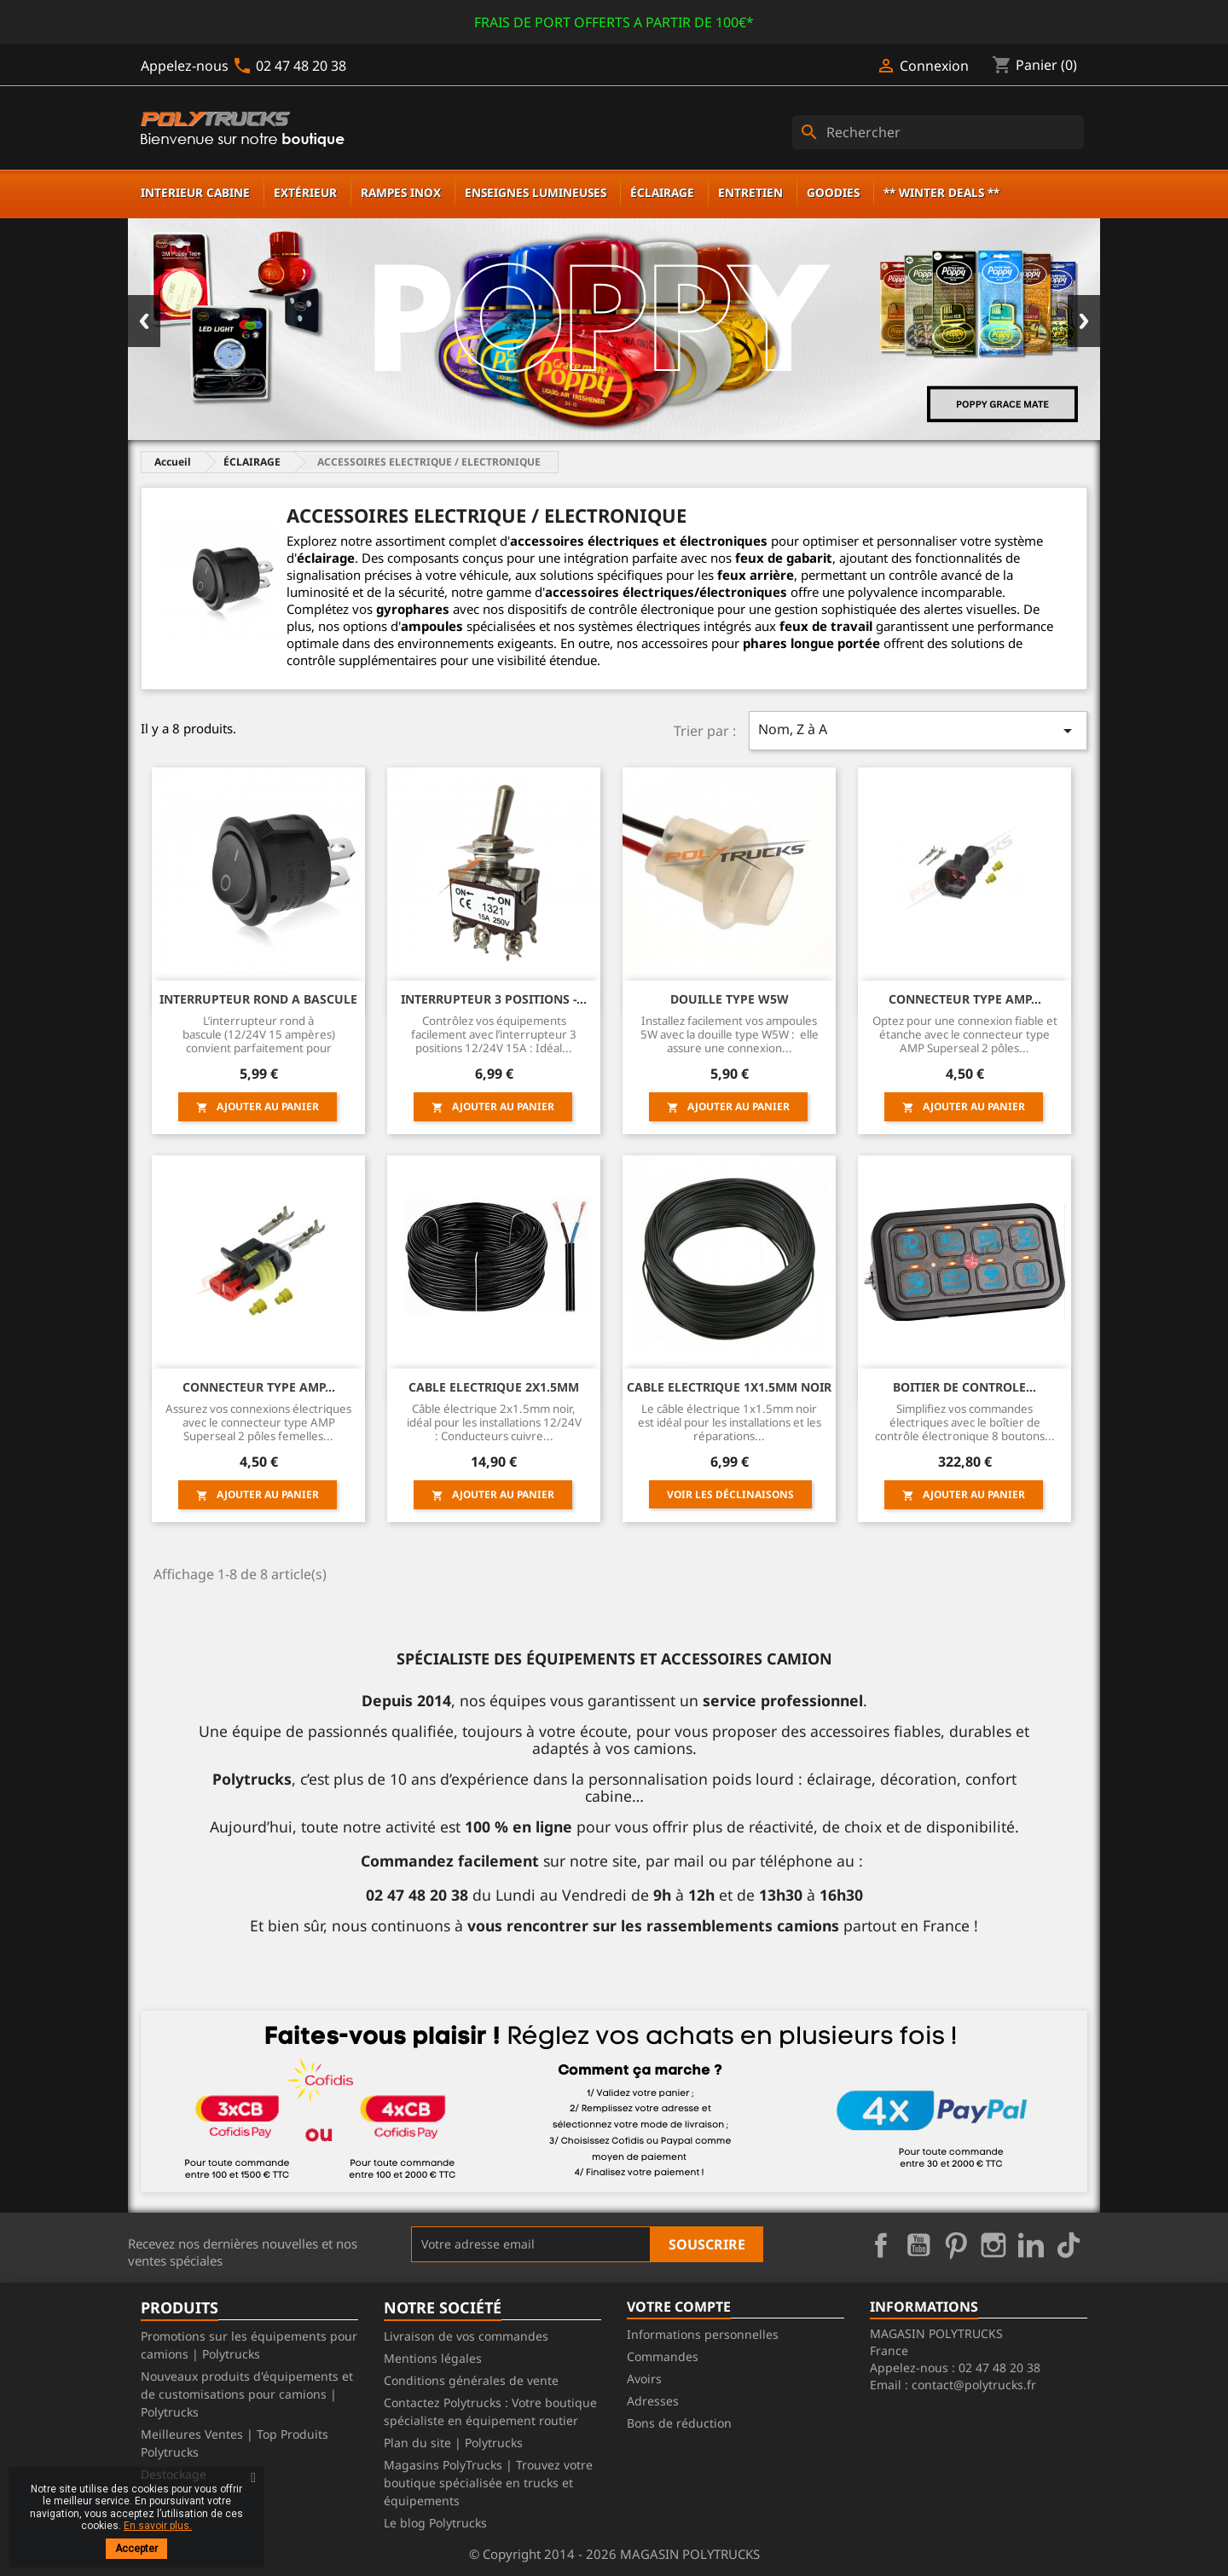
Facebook (881, 2245)
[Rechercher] (938, 132)
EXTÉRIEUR (305, 192)
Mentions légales (433, 2358)
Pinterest (956, 2245)
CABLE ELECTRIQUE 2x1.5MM (493, 1387)
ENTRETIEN (750, 192)
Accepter (136, 2549)
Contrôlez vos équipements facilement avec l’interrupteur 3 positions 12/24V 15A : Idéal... (493, 1035)
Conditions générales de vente (471, 2380)
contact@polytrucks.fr (974, 2384)
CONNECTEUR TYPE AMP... (965, 999)
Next (1084, 321)
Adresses (653, 2401)
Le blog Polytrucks (435, 2523)
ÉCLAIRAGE (662, 192)
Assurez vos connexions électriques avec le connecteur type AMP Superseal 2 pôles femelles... (258, 1423)
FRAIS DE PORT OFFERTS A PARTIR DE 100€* (614, 22)
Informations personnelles (703, 2334)
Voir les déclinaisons (730, 1494)
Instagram (993, 2245)
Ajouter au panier (257, 1106)
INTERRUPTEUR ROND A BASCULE (258, 999)
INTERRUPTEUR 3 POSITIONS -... (494, 999)
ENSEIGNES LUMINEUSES (535, 192)
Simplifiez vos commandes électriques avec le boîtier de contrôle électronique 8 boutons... (965, 1423)
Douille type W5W (729, 999)
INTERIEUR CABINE (195, 192)
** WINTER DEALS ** (941, 192)
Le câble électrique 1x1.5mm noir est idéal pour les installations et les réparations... (729, 1423)
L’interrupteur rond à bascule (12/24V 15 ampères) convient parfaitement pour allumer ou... (258, 1035)
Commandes (662, 2356)
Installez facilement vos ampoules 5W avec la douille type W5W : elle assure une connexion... (729, 1035)
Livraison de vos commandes (466, 2336)
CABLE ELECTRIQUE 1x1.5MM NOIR (729, 1387)
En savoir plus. (158, 2526)
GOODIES (833, 192)
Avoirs (644, 2378)
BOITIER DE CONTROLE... (964, 1387)
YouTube (918, 2245)
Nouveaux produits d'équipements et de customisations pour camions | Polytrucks (247, 2394)
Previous (144, 321)
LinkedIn (1031, 2245)
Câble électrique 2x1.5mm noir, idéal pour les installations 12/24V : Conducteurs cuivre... (494, 1423)
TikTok (1068, 2245)
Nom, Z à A (918, 730)
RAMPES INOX (401, 192)
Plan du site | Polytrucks (453, 2442)
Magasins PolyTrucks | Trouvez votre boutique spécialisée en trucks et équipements (488, 2483)
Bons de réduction (679, 2423)
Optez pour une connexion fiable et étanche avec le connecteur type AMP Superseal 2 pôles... (964, 1035)
